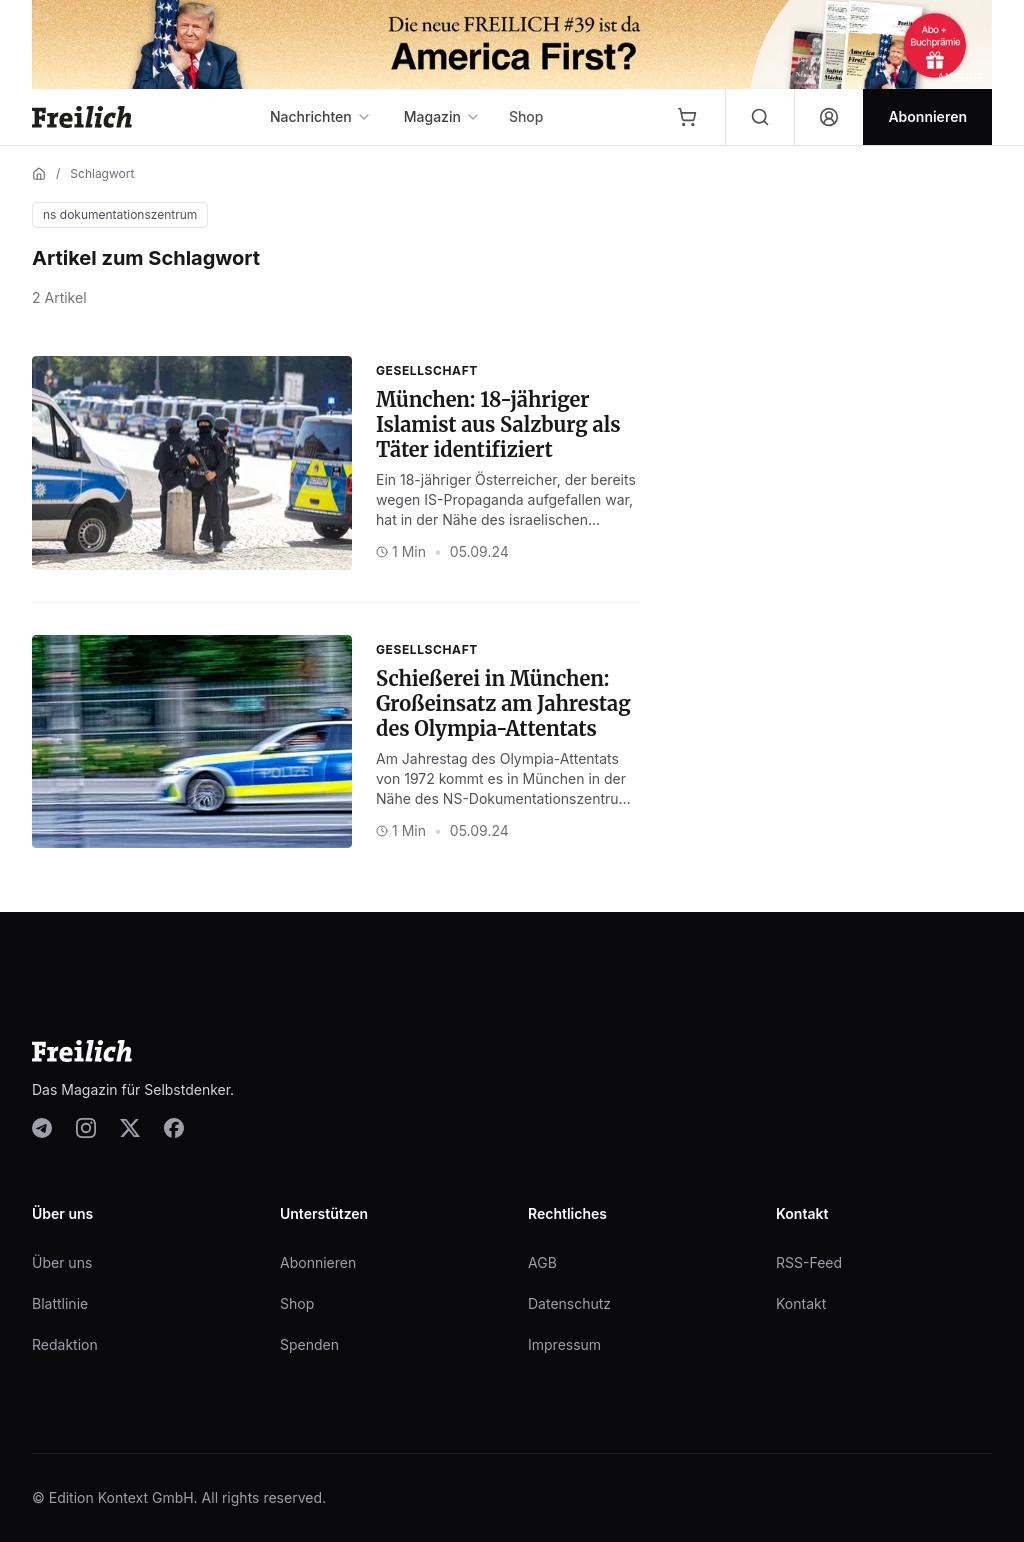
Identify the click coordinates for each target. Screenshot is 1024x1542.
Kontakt (801, 1303)
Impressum (564, 1344)
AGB (542, 1262)
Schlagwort (102, 173)
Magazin (442, 116)
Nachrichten (321, 116)
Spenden (309, 1344)
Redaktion (65, 1344)
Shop (526, 116)
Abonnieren (318, 1262)
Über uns (62, 1262)
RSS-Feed (809, 1262)
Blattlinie (60, 1303)
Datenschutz (569, 1303)
